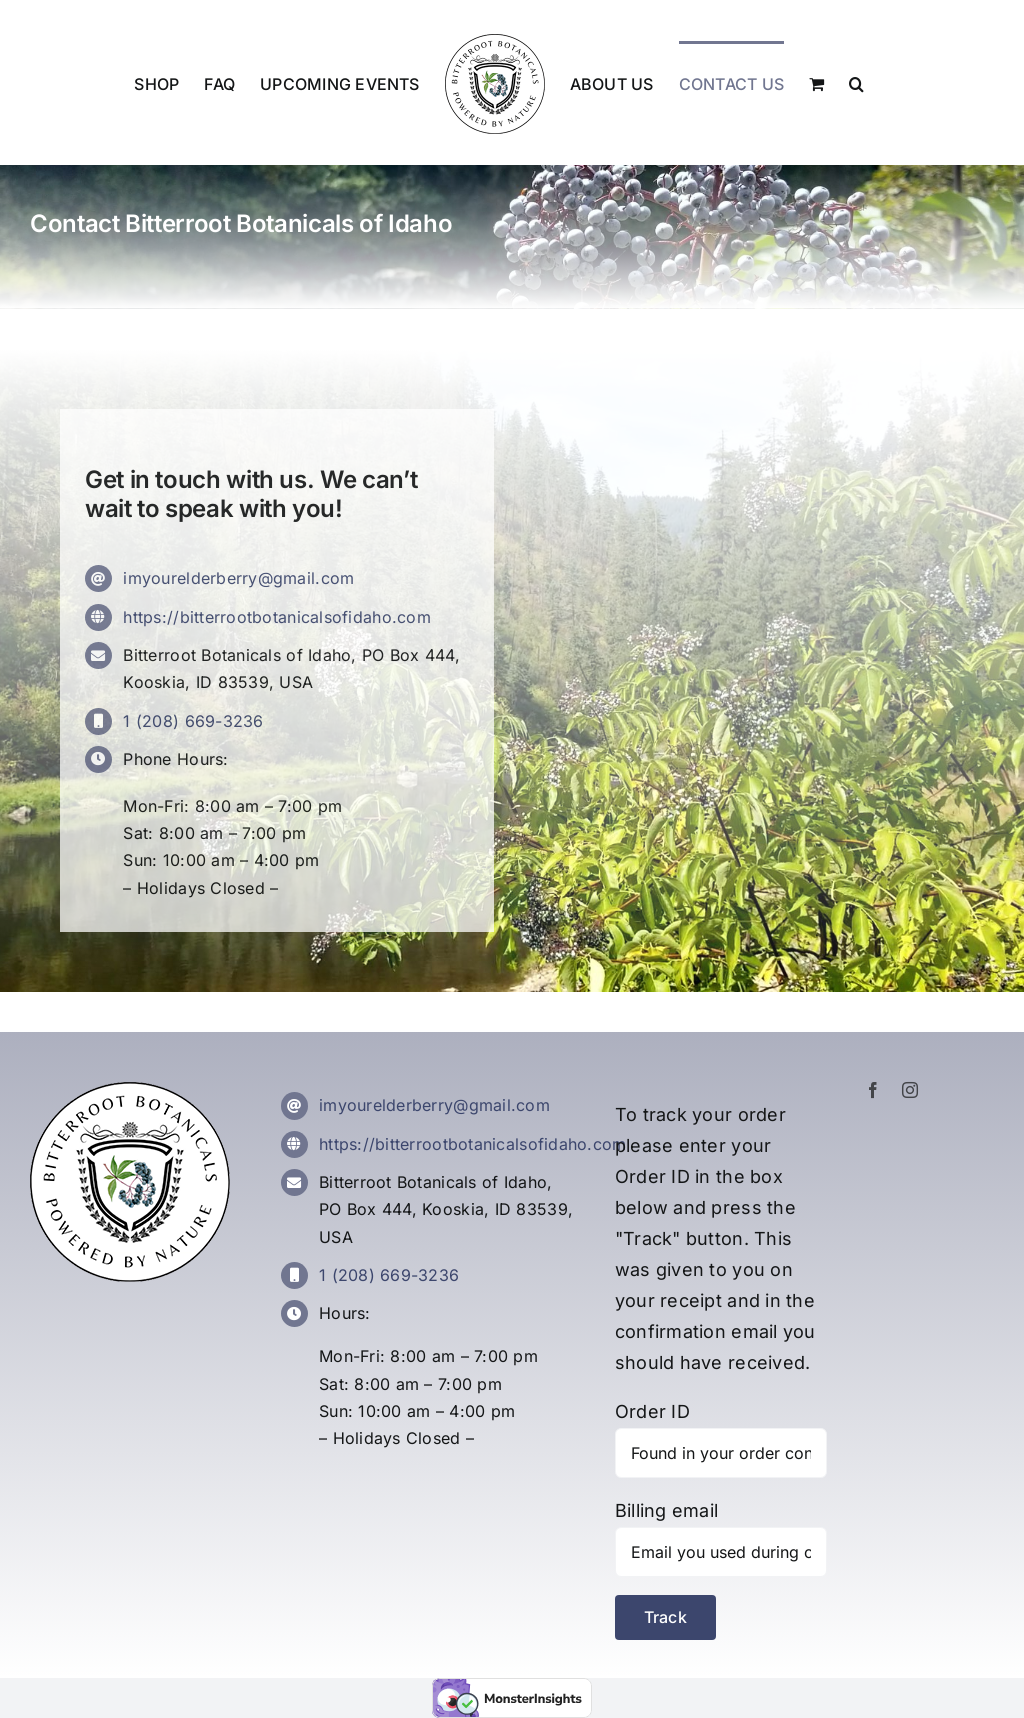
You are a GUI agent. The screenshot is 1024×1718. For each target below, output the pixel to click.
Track (665, 1617)
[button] (856, 83)
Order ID (652, 1411)
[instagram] (910, 1090)
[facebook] (873, 1090)
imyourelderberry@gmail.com (238, 578)
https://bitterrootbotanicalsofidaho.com (277, 617)
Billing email (667, 1510)
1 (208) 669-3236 (193, 721)
